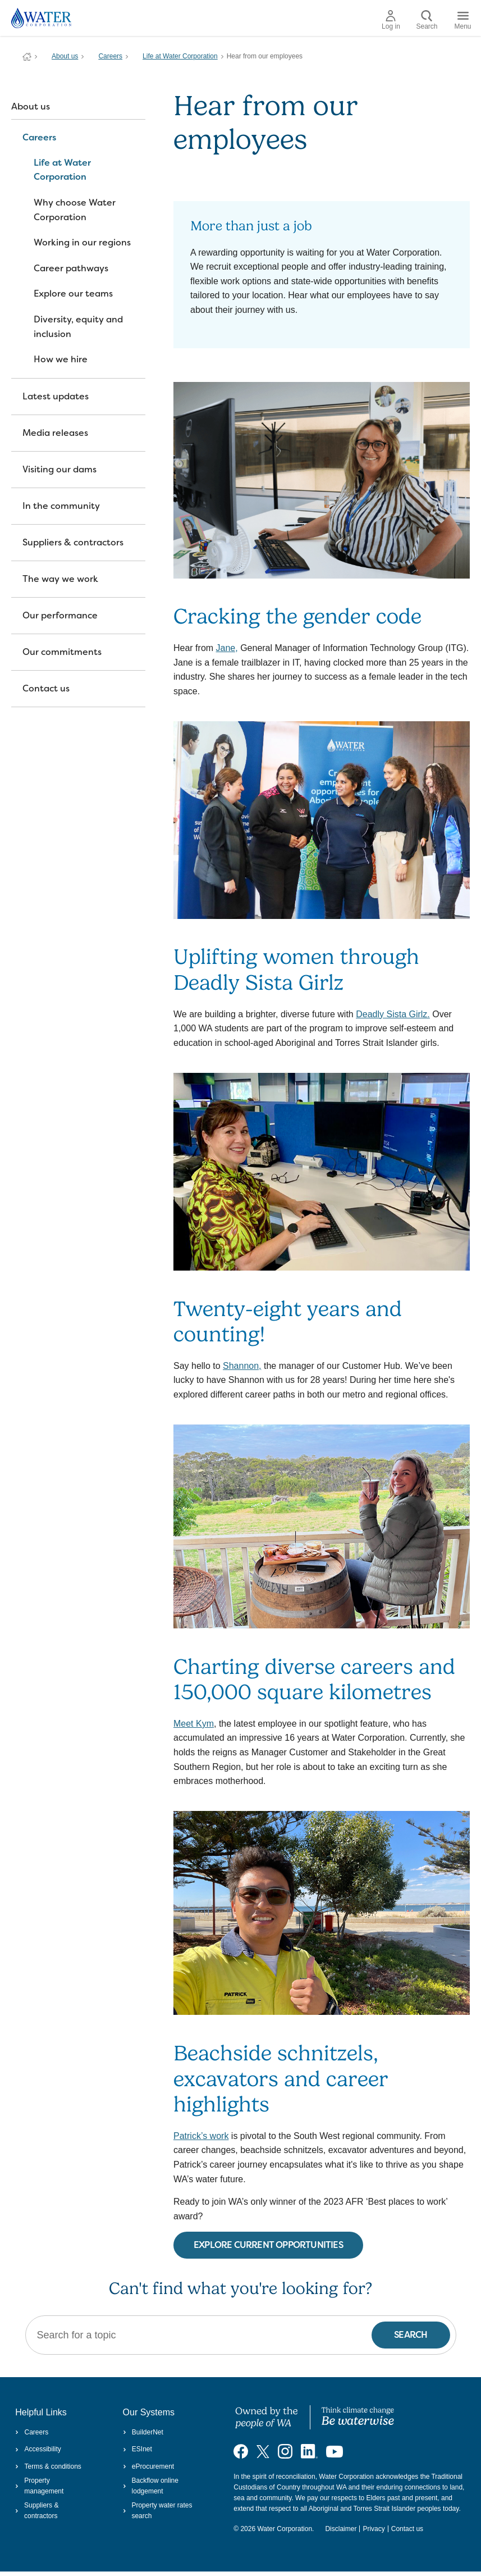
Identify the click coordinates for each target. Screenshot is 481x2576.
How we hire (61, 359)
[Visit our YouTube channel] (334, 2451)
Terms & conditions (48, 2466)
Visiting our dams (59, 469)
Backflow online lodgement (150, 2486)
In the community (61, 506)
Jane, (227, 648)
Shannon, (242, 1366)
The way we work (60, 579)
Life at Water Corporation (180, 56)
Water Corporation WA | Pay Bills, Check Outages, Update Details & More (26, 57)
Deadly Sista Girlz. (393, 1014)
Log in (391, 20)
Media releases (55, 433)
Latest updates (55, 396)
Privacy (373, 2528)
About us (65, 56)
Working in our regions (82, 242)
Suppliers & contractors (72, 542)
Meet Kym (193, 1723)
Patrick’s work (200, 2136)
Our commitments (62, 652)
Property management (39, 2486)
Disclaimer (340, 2528)
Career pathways (71, 268)
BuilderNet (143, 2432)
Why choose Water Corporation (75, 210)
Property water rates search (158, 2510)
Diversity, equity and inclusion (78, 326)
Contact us (46, 688)
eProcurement (149, 2466)
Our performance (60, 615)
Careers (110, 56)
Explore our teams (73, 293)
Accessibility (38, 2449)
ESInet (137, 2449)
